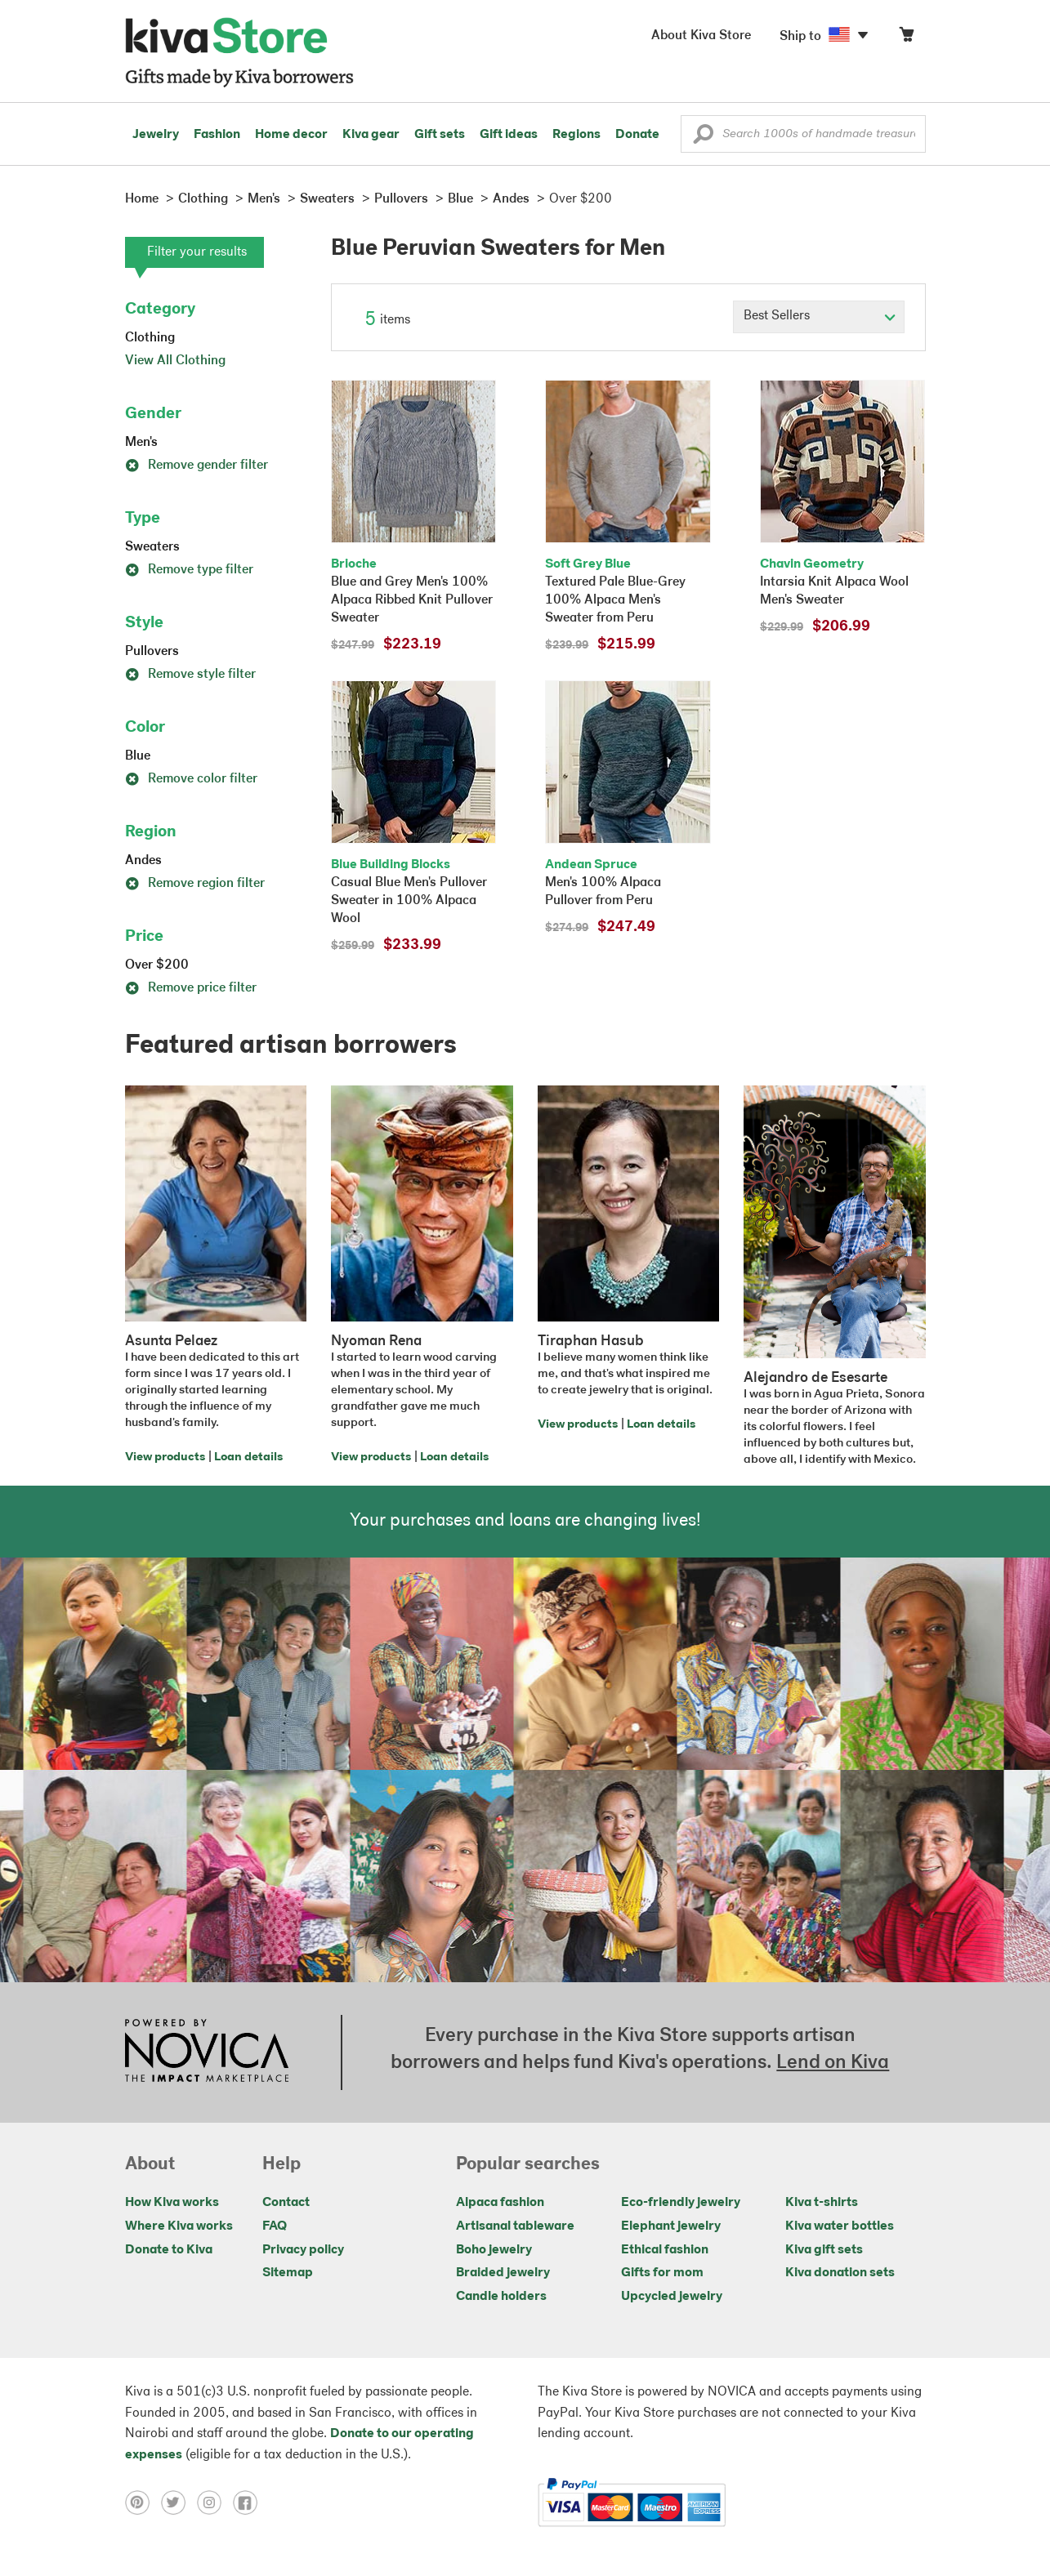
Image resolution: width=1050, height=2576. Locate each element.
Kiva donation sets (840, 2273)
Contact (286, 2202)
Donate (637, 134)
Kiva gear (371, 134)
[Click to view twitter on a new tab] (179, 2502)
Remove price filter (191, 988)
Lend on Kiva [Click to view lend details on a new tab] (832, 2063)
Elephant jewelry (671, 2226)
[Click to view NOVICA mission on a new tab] (206, 2052)
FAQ (274, 2226)
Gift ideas (509, 134)
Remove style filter (190, 674)
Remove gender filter (196, 465)
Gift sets (439, 134)
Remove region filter (195, 883)
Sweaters (152, 547)
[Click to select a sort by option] (819, 317)
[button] (703, 138)
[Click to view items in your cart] (906, 38)
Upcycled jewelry (671, 2296)
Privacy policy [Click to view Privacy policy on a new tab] (303, 2250)
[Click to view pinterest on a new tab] (143, 2502)
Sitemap (287, 2273)
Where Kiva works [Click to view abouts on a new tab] (179, 2226)
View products (165, 1457)
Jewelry (155, 134)
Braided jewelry (503, 2273)
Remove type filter (189, 570)
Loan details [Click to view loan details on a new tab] (248, 1457)
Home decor (291, 134)
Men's (141, 442)
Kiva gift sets (824, 2250)
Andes (143, 860)
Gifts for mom (662, 2273)
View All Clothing (175, 361)
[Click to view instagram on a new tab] (215, 2502)
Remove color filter (191, 779)
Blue (137, 756)
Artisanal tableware (515, 2226)
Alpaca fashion (500, 2202)
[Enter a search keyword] (803, 134)
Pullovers (152, 651)
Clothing (150, 338)
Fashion (217, 134)
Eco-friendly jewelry (680, 2202)
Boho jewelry (494, 2250)
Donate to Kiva (168, 2250)
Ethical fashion (664, 2250)
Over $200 (157, 965)
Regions (576, 134)
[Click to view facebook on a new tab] (249, 2502)
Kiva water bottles (839, 2226)
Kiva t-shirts (821, 2202)
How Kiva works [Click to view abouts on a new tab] (172, 2202)
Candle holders (501, 2296)
